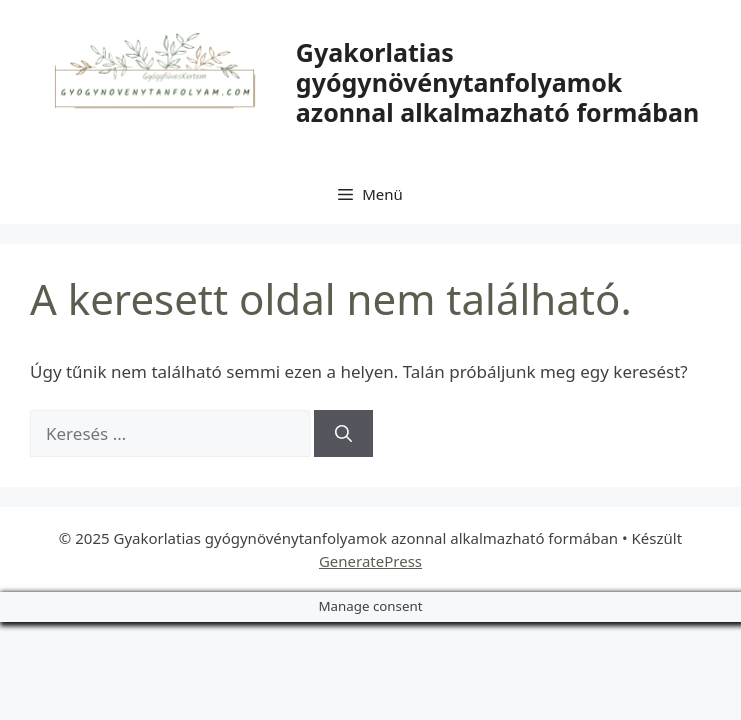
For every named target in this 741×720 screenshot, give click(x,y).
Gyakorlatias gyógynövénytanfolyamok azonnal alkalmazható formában (497, 82)
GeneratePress (370, 561)
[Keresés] (343, 434)
